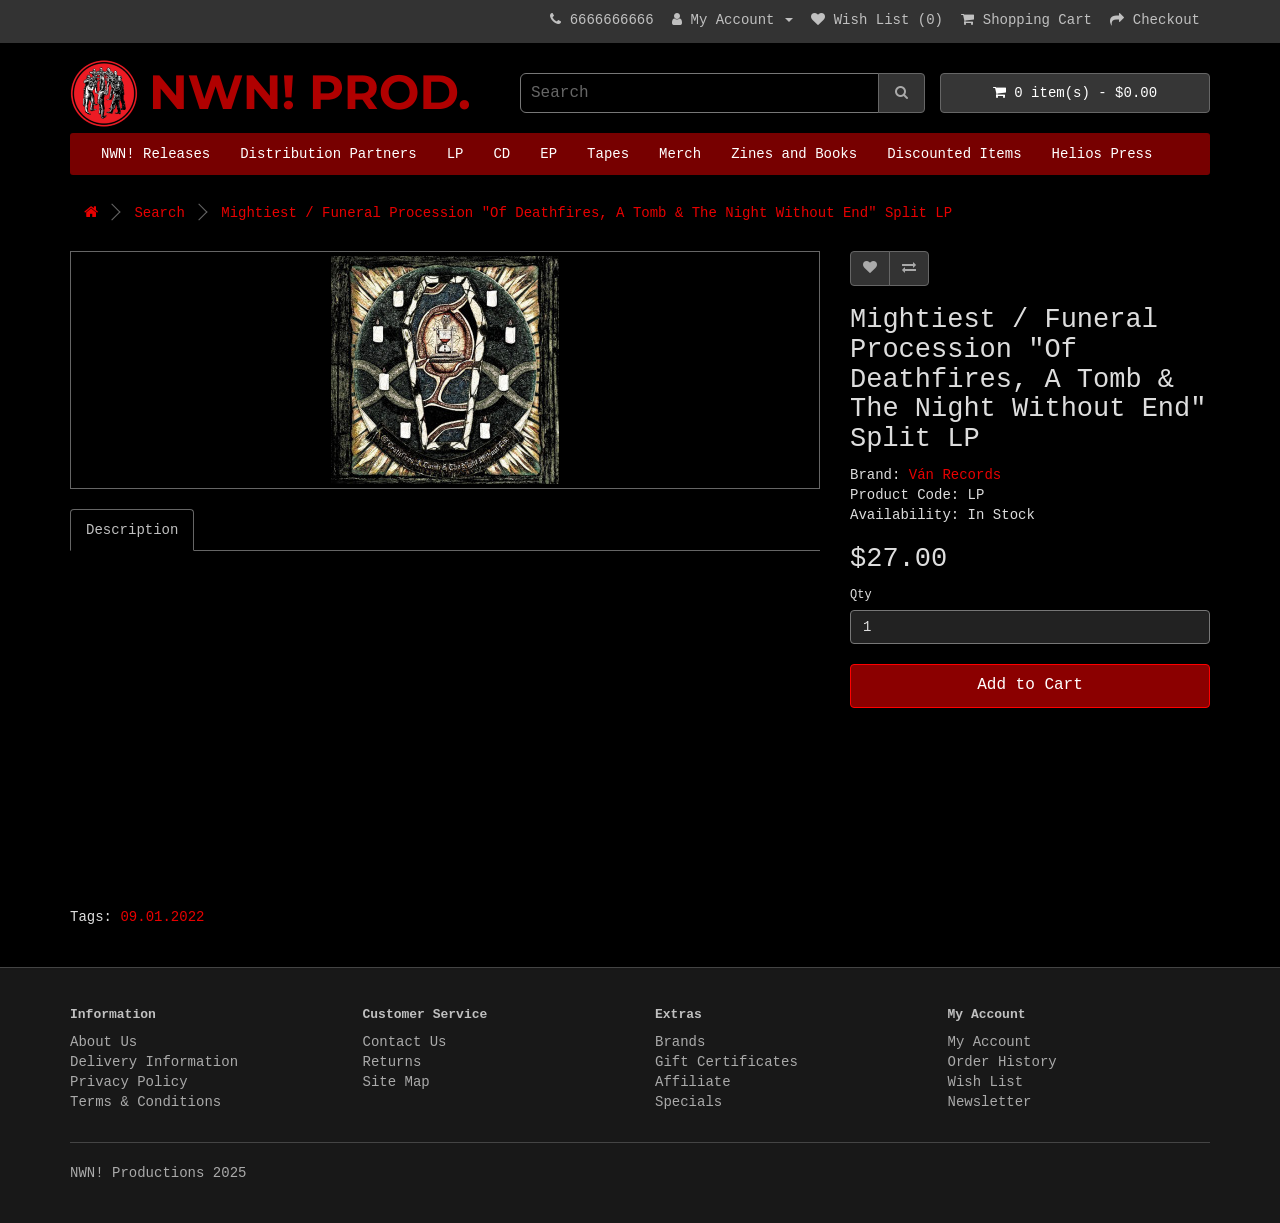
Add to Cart (1030, 685)
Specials (688, 1102)
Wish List (986, 1082)
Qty (861, 595)
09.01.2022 (162, 917)
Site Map (396, 1082)
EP (548, 154)
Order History (1002, 1062)
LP (455, 154)
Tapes (608, 154)
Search (159, 213)
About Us (103, 1042)
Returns (392, 1062)
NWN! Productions (75, 60)
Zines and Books (794, 154)
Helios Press (1102, 154)
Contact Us (405, 1042)
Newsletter (990, 1102)
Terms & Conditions (145, 1102)
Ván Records (955, 475)
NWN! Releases (155, 154)
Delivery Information (154, 1062)
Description (132, 530)
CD (501, 154)
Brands (680, 1042)
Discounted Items (954, 154)
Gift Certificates (726, 1062)
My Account (990, 1042)
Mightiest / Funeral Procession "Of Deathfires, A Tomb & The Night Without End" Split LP (586, 213)
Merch (680, 154)
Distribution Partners (328, 154)
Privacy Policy (129, 1082)
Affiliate (693, 1082)
